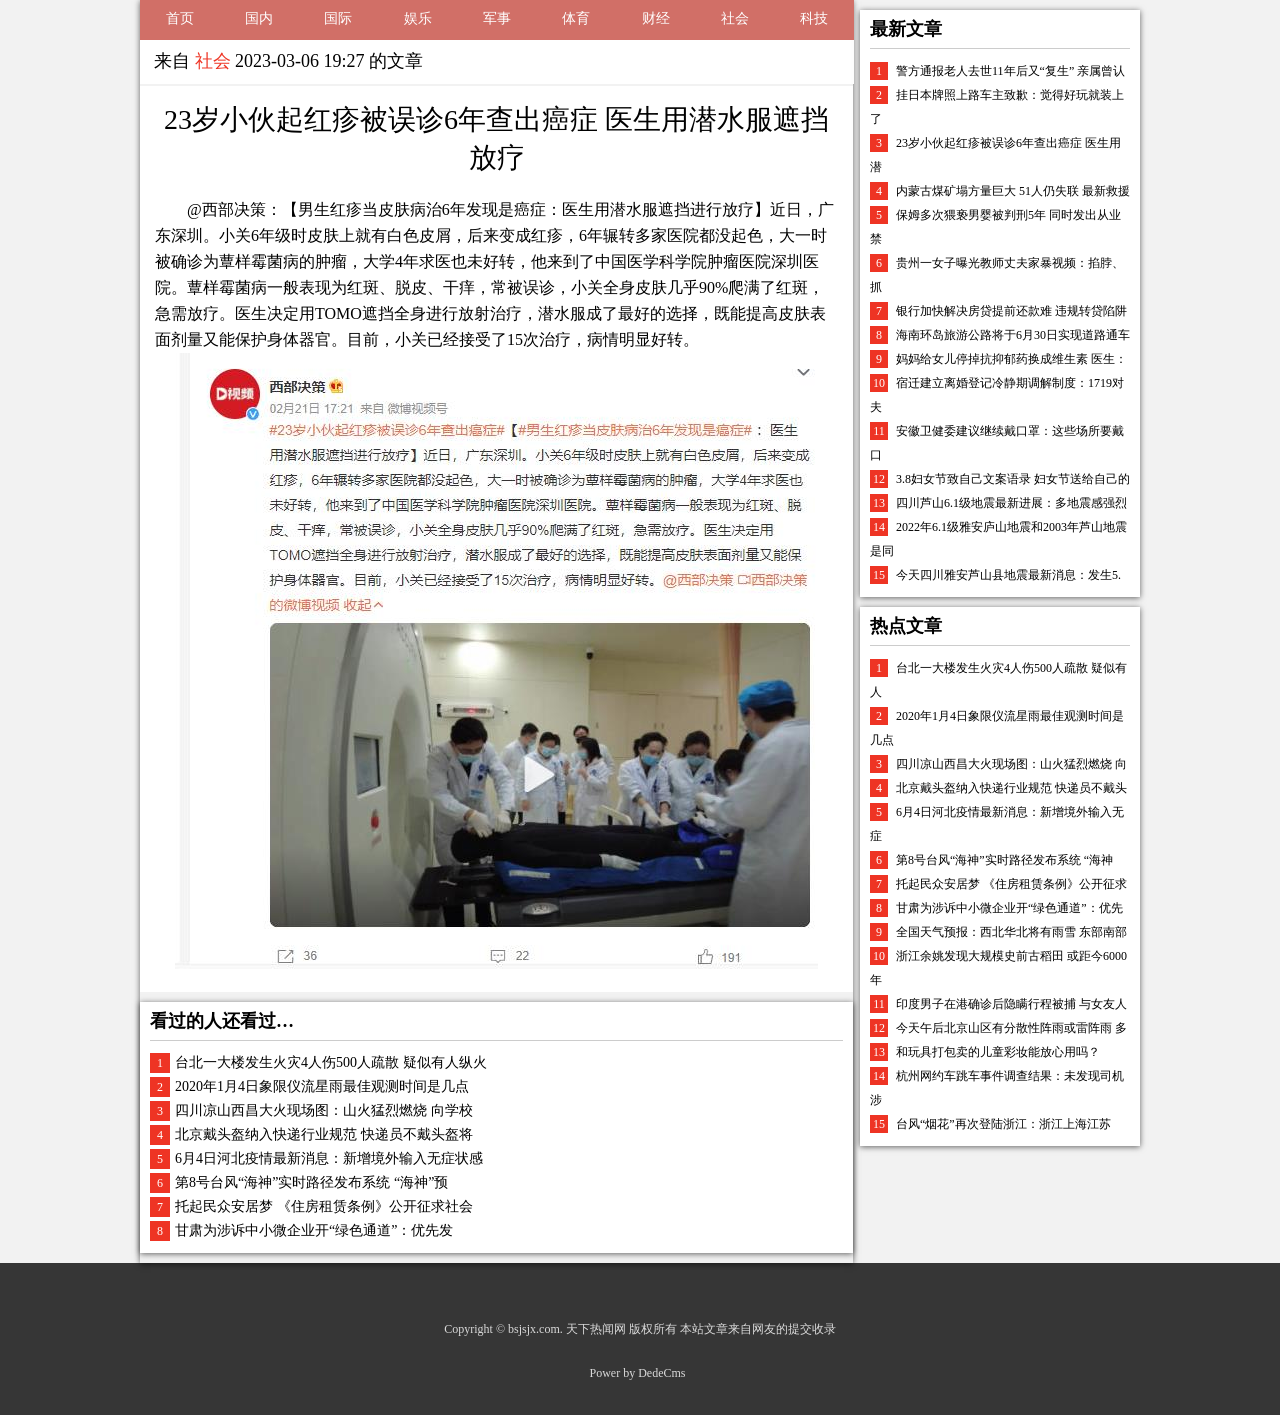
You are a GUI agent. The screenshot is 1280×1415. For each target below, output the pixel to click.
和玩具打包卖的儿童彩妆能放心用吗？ (998, 1052)
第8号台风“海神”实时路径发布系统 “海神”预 (311, 1182)
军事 (497, 18)
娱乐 (418, 18)
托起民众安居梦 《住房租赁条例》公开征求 (1011, 884)
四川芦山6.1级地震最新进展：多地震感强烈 (1011, 503)
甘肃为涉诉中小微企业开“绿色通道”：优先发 (314, 1230)
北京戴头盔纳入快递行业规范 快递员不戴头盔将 (324, 1134)
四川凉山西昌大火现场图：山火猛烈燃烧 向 (1011, 764)
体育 (576, 18)
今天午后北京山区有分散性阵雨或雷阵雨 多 (1011, 1028)
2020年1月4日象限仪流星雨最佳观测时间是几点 (322, 1086)
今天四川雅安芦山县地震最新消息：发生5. (1008, 575)
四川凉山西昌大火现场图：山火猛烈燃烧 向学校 (324, 1110)
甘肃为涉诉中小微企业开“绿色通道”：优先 (1009, 908)
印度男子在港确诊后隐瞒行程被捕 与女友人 (1011, 1004)
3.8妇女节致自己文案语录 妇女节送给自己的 (1013, 479)
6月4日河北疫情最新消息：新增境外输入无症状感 (329, 1158)
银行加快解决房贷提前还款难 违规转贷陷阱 (1011, 311)
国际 (338, 18)
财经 (656, 18)
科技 (814, 18)
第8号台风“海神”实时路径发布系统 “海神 (1004, 860)
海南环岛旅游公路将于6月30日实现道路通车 (1013, 335)
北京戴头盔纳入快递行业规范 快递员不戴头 (1011, 788)
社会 (735, 18)
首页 (180, 18)
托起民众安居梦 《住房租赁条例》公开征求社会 (324, 1206)
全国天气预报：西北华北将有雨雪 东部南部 (1011, 932)
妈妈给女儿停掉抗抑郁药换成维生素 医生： (1011, 359)
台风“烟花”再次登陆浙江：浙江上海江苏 (1003, 1124)
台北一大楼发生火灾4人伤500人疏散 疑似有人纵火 (331, 1062)
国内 (259, 18)
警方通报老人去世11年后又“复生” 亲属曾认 (1010, 71)
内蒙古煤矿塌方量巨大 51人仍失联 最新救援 (1013, 191)
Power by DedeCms (638, 1373)
